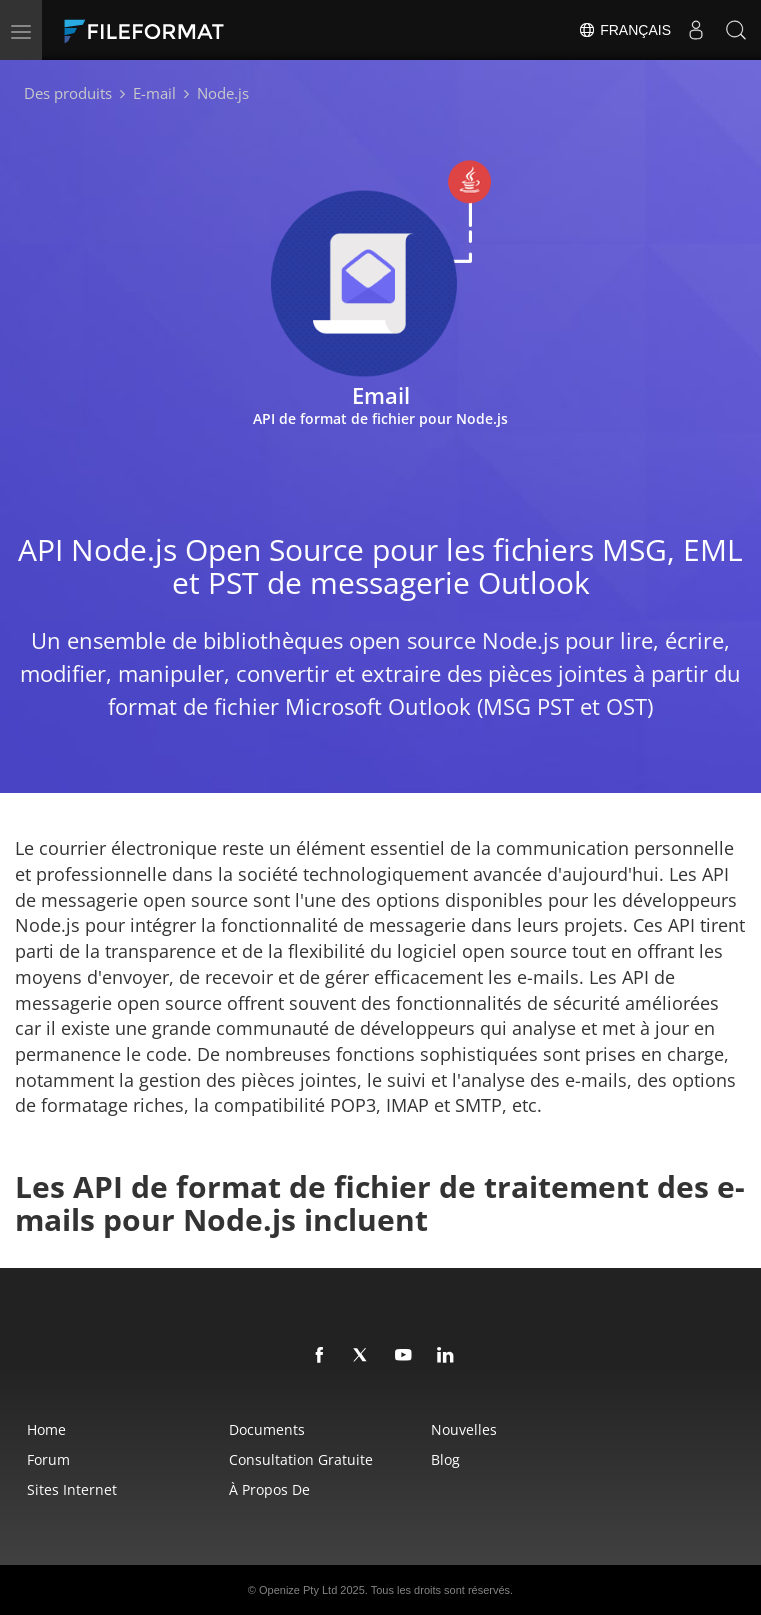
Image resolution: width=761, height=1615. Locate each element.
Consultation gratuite (301, 1459)
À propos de (269, 1489)
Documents (267, 1429)
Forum (48, 1459)
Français (624, 30)
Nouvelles (464, 1429)
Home (46, 1429)
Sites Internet (72, 1489)
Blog (445, 1459)
